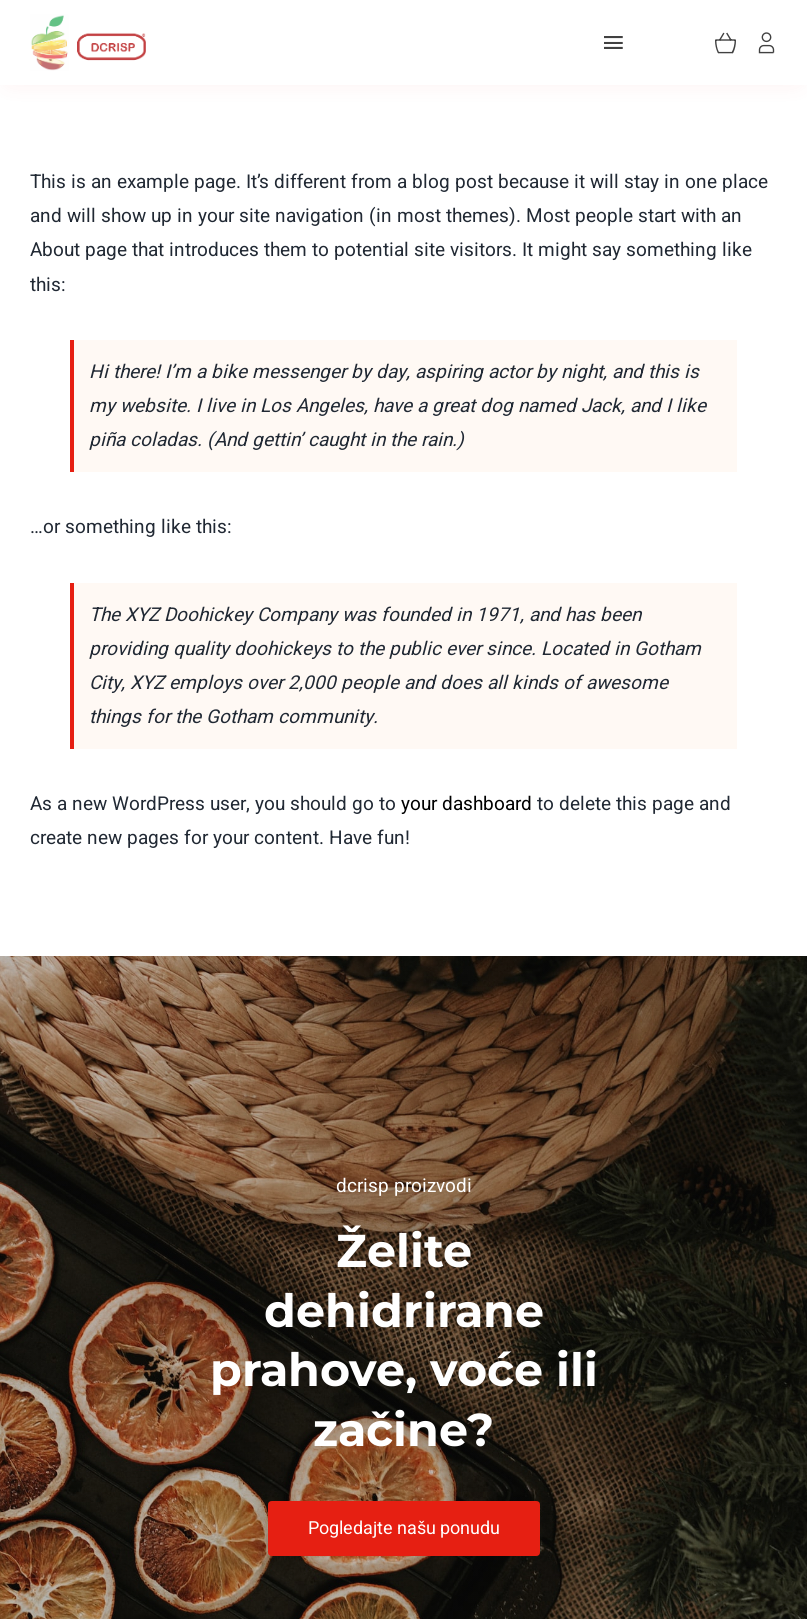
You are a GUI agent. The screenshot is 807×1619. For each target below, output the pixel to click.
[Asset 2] (88, 23)
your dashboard (466, 804)
